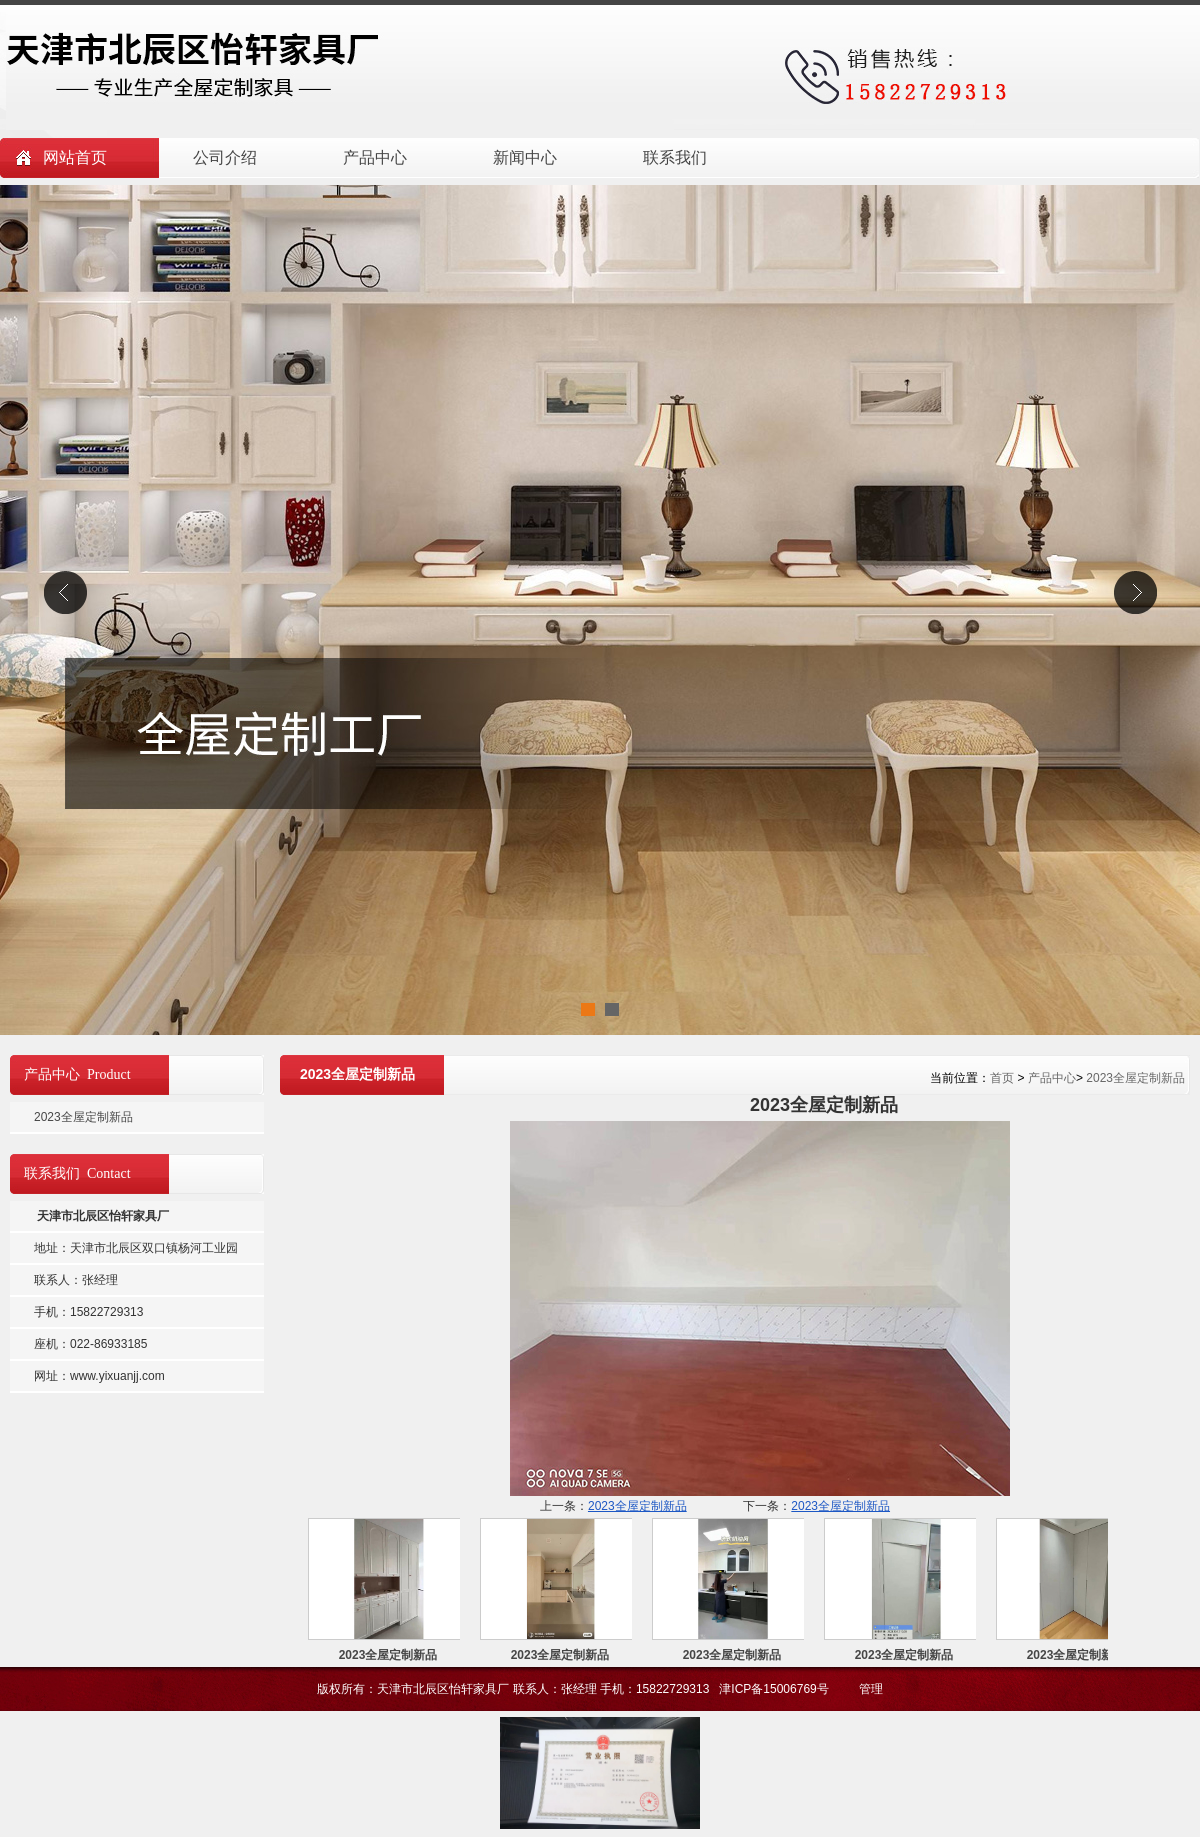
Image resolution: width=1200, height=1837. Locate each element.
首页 (1002, 1078)
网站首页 (75, 157)
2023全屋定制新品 (1135, 1078)
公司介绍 (225, 157)
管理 (871, 1689)
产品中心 (375, 157)
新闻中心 (525, 157)
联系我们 (675, 157)
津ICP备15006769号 (775, 1689)
